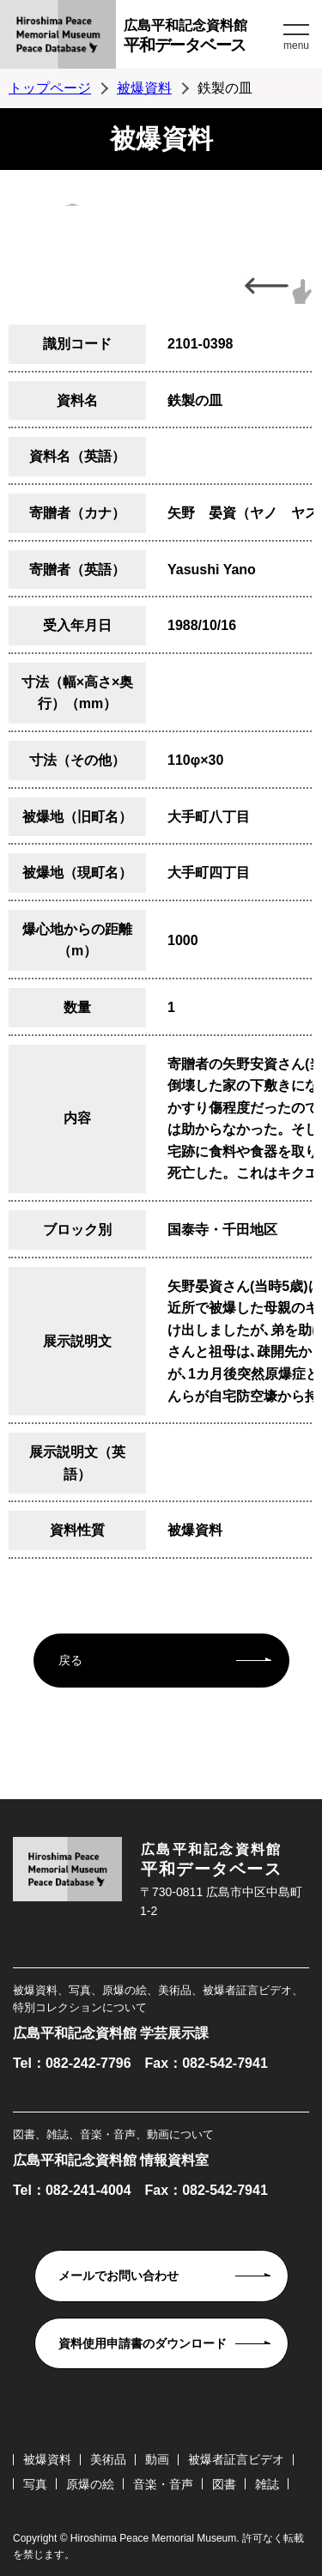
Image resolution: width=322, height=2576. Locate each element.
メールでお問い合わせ (118, 2275)
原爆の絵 (90, 2484)
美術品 (108, 2459)
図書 (224, 2484)
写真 (35, 2484)
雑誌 (267, 2484)
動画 (157, 2459)
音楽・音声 (163, 2484)
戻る (70, 1660)
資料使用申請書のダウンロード (142, 2343)
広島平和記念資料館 (201, 38)
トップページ (50, 88)
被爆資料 (144, 88)
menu (296, 45)
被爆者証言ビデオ (236, 2459)
